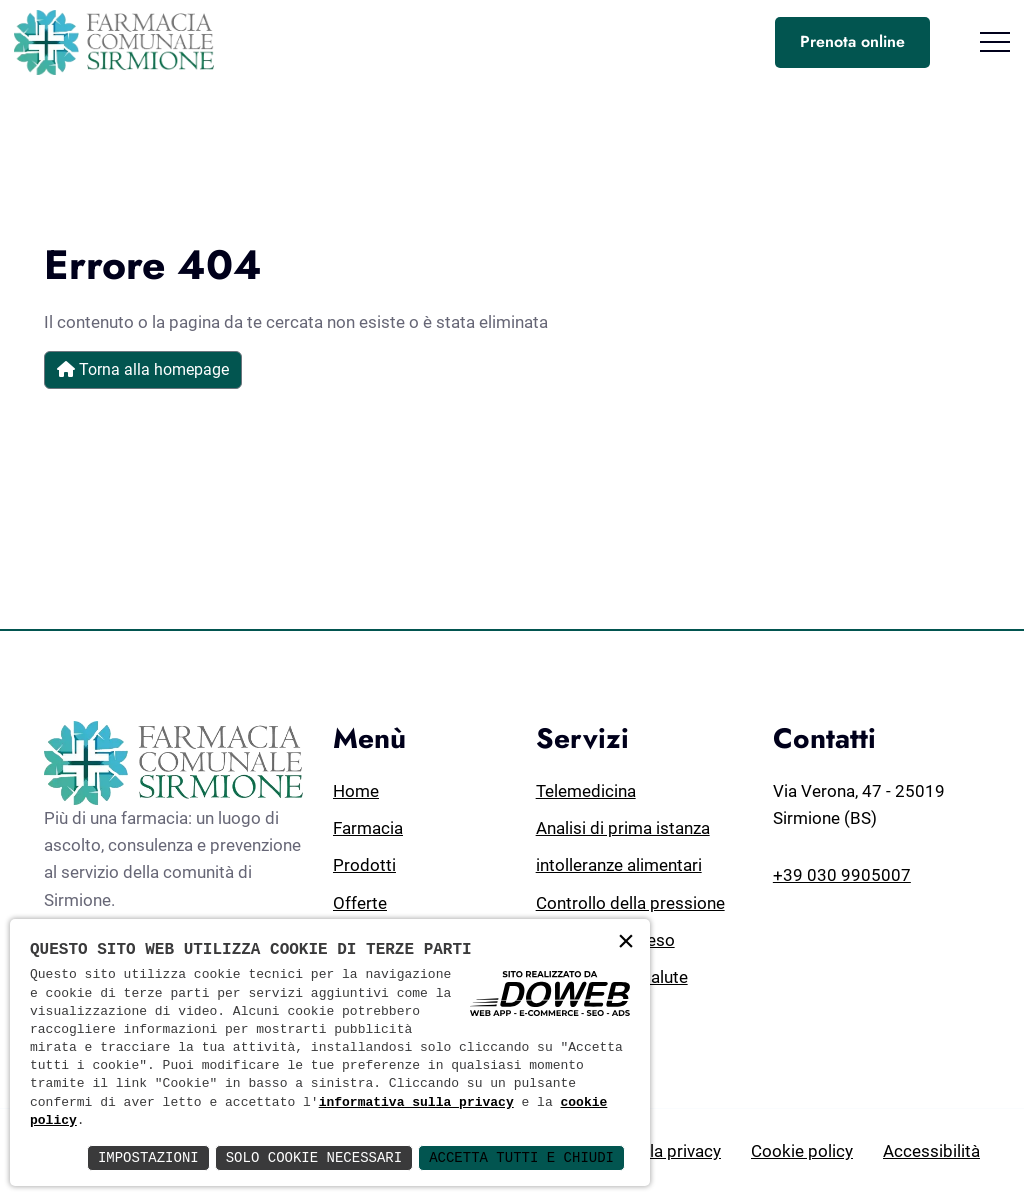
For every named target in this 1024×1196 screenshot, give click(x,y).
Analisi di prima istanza (623, 828)
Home (356, 791)
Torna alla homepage (143, 369)
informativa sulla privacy (416, 1103)
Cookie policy (802, 1151)
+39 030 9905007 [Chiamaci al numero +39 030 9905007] (842, 875)
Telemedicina (586, 791)
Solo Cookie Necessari (314, 1157)
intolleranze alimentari (619, 865)
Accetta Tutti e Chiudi (521, 1157)
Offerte (360, 903)
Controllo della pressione (630, 903)
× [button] (626, 942)
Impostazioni (148, 1157)
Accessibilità (931, 1151)
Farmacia (368, 828)
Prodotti (364, 865)
